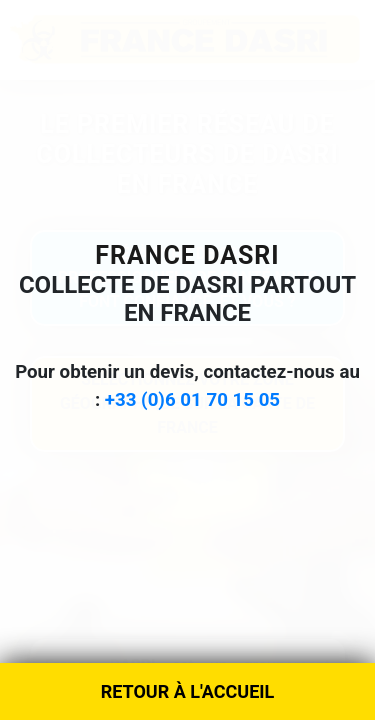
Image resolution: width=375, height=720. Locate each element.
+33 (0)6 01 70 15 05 (192, 400)
